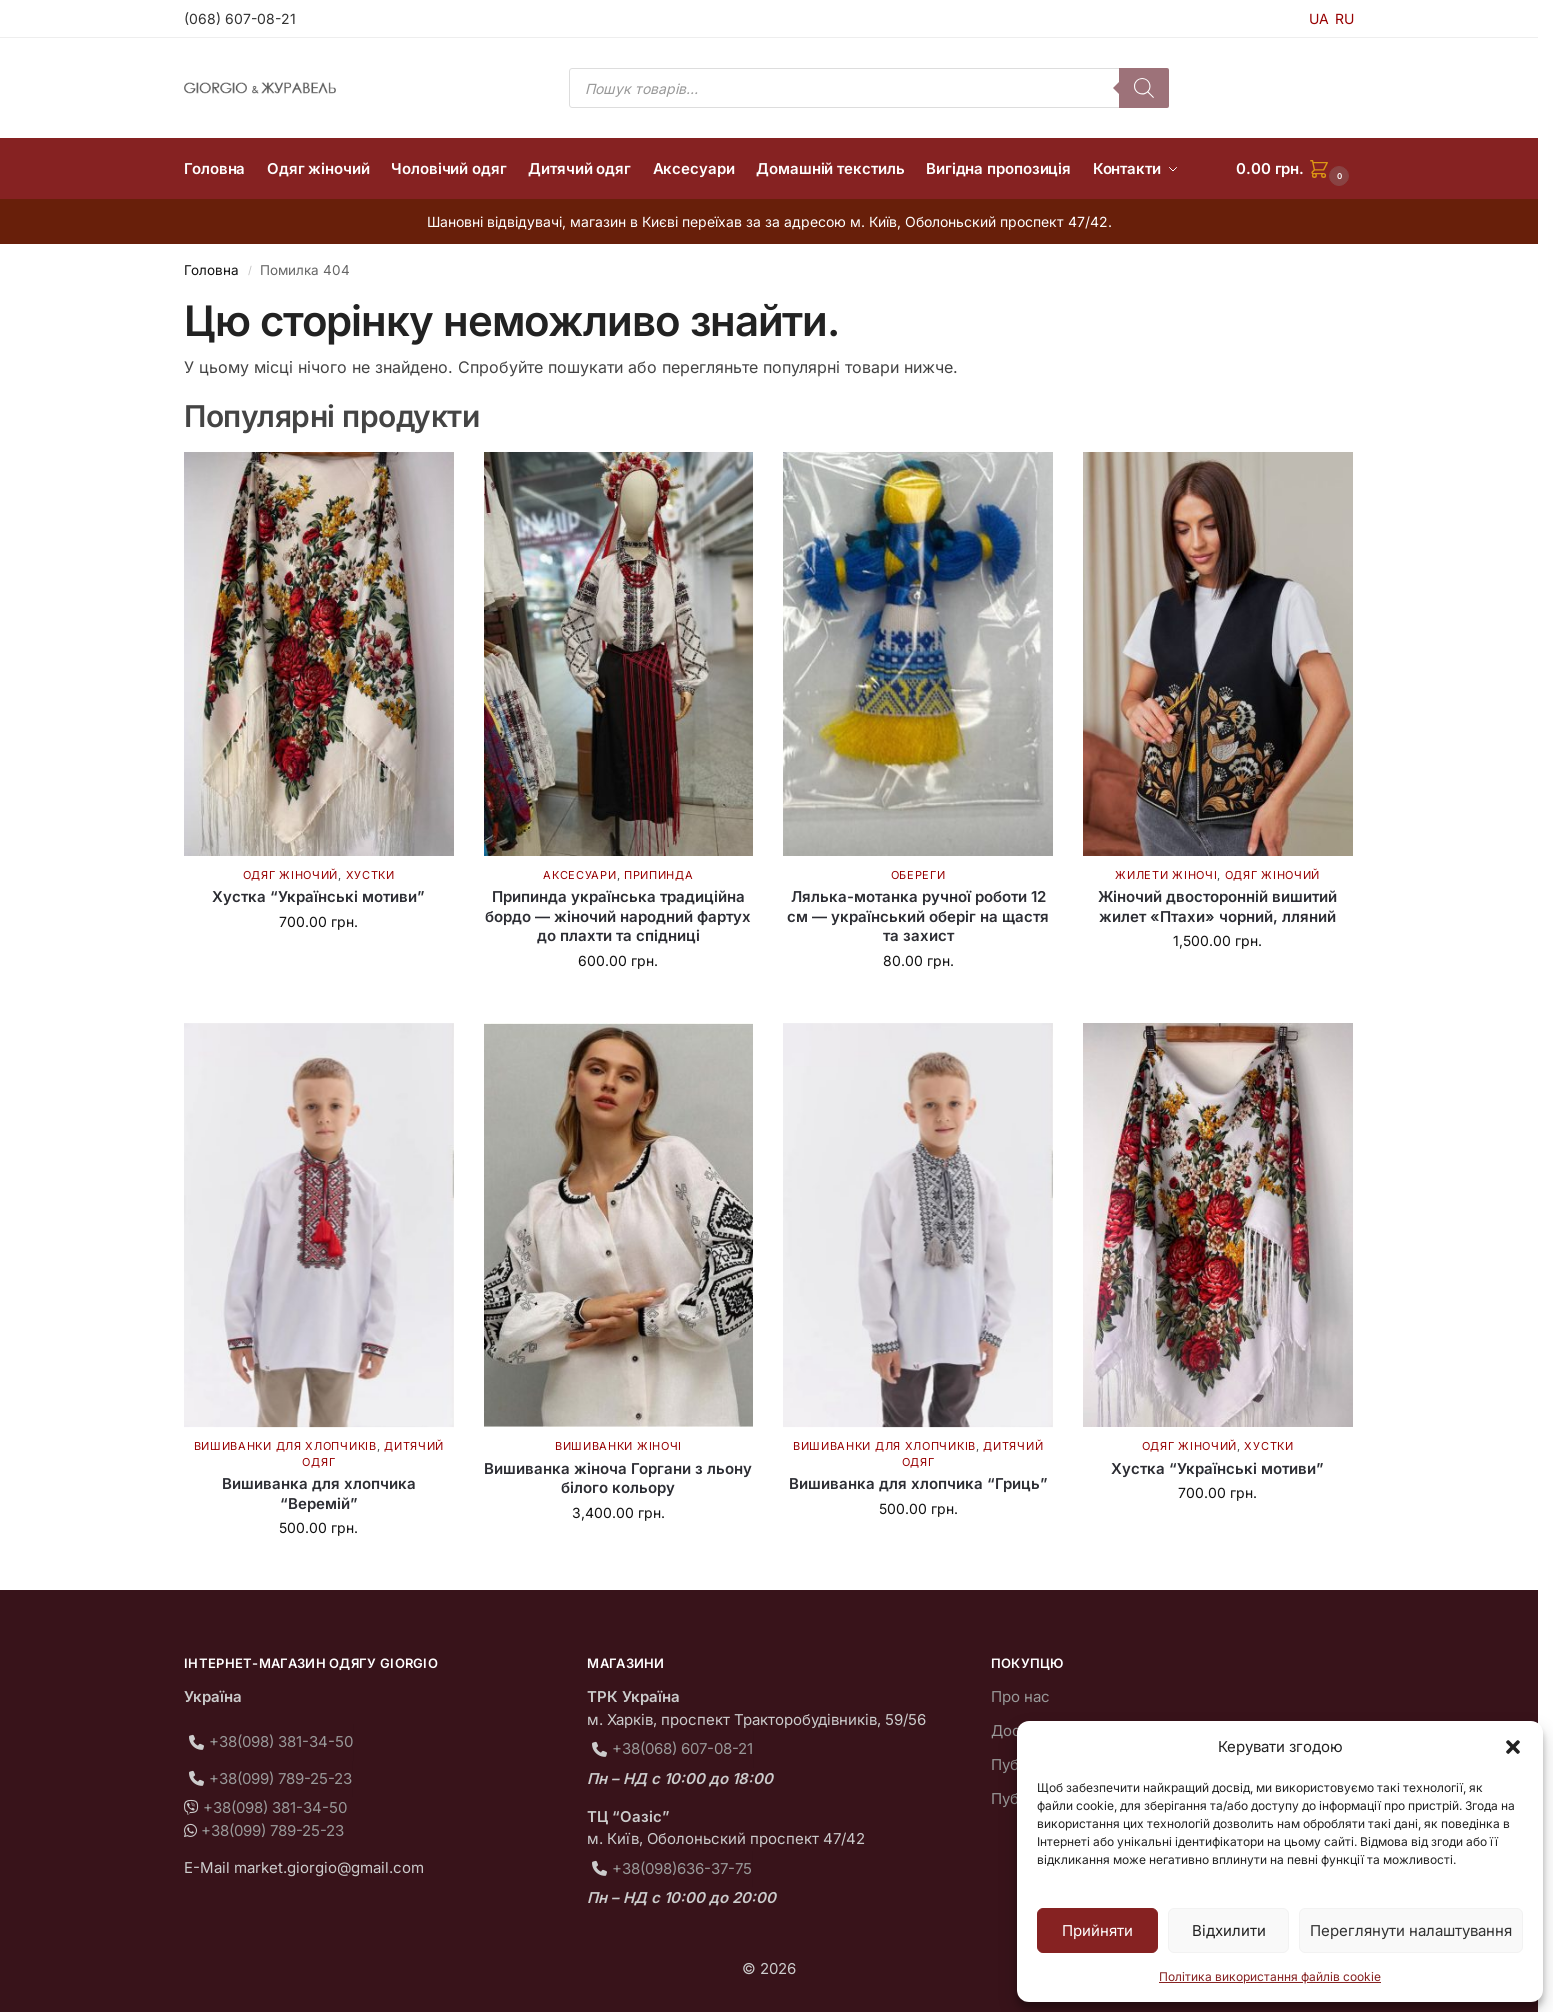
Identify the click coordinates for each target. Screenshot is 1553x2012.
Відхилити (1229, 1930)
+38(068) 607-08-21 (682, 1748)
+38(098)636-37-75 (682, 1868)
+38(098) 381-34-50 (281, 1741)
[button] (1513, 1747)
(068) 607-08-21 (240, 18)
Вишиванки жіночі (618, 1446)
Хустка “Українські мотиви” (318, 896)
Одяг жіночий (290, 875)
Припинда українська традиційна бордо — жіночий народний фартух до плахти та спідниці (618, 916)
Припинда (659, 875)
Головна (211, 270)
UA (1319, 18)
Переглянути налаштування (1411, 1930)
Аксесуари (579, 875)
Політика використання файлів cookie (1270, 1976)
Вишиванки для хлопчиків (285, 1446)
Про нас (1020, 1696)
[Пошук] (1144, 88)
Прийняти (1097, 1930)
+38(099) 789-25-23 (280, 1778)
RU (1344, 18)
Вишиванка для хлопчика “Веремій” (319, 1493)
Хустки (370, 875)
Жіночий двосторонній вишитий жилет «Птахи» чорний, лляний (1217, 906)
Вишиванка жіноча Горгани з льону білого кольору (618, 1478)
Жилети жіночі (1166, 875)
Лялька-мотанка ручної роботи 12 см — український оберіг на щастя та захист (918, 916)
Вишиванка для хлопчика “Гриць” (918, 1483)
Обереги (918, 875)
